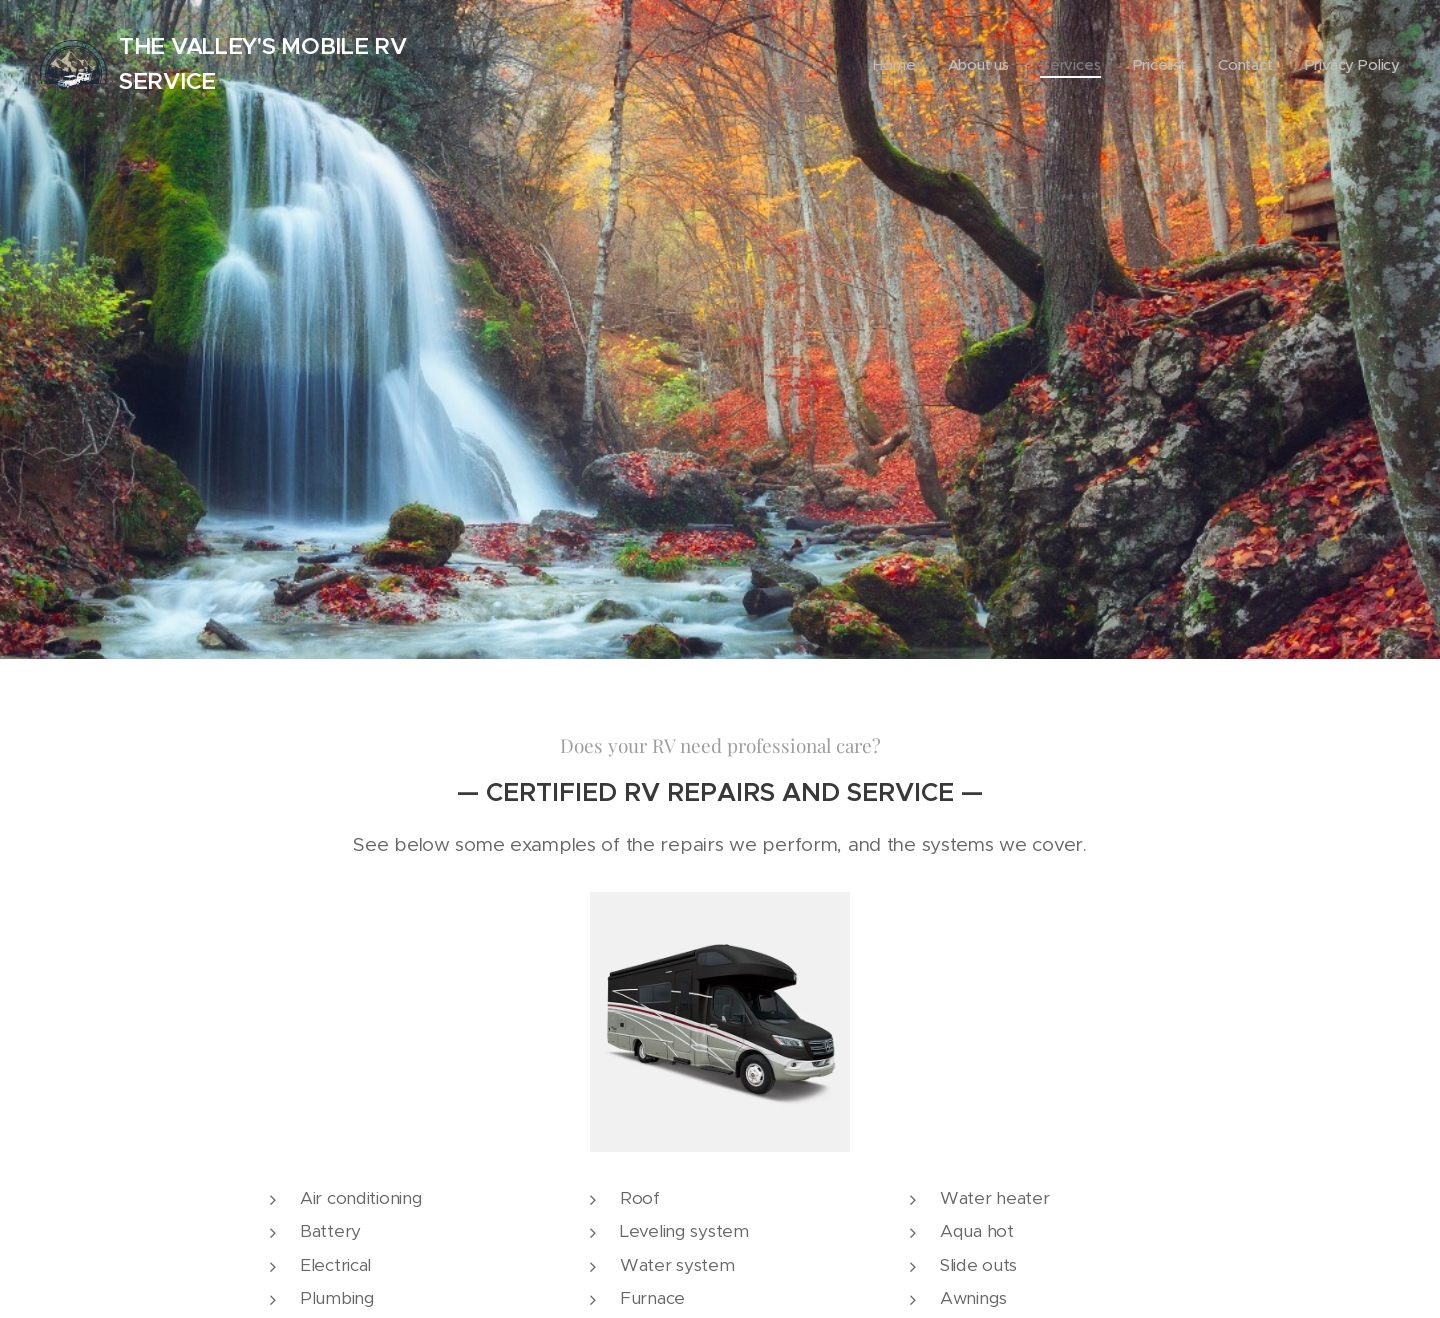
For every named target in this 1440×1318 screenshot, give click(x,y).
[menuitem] (917, 65)
